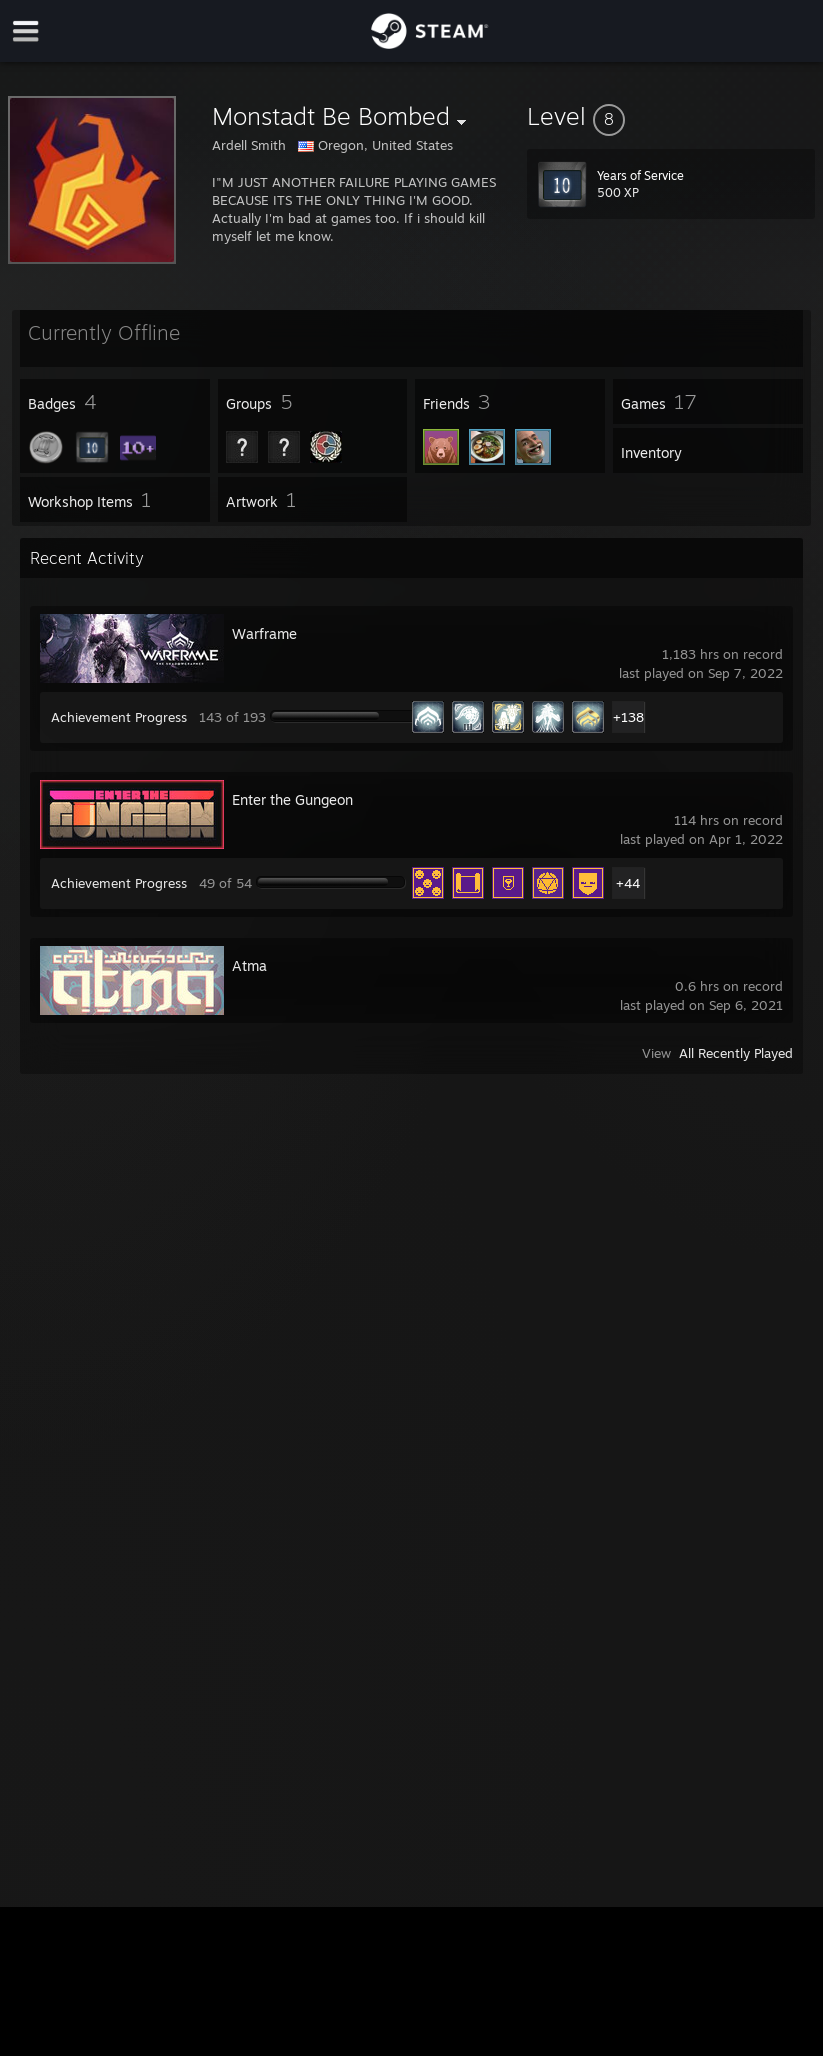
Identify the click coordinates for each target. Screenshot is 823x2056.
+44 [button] (628, 883)
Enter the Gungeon (292, 799)
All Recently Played (736, 1053)
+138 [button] (628, 717)
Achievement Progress (119, 717)
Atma (249, 965)
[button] (671, 116)
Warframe (264, 633)
